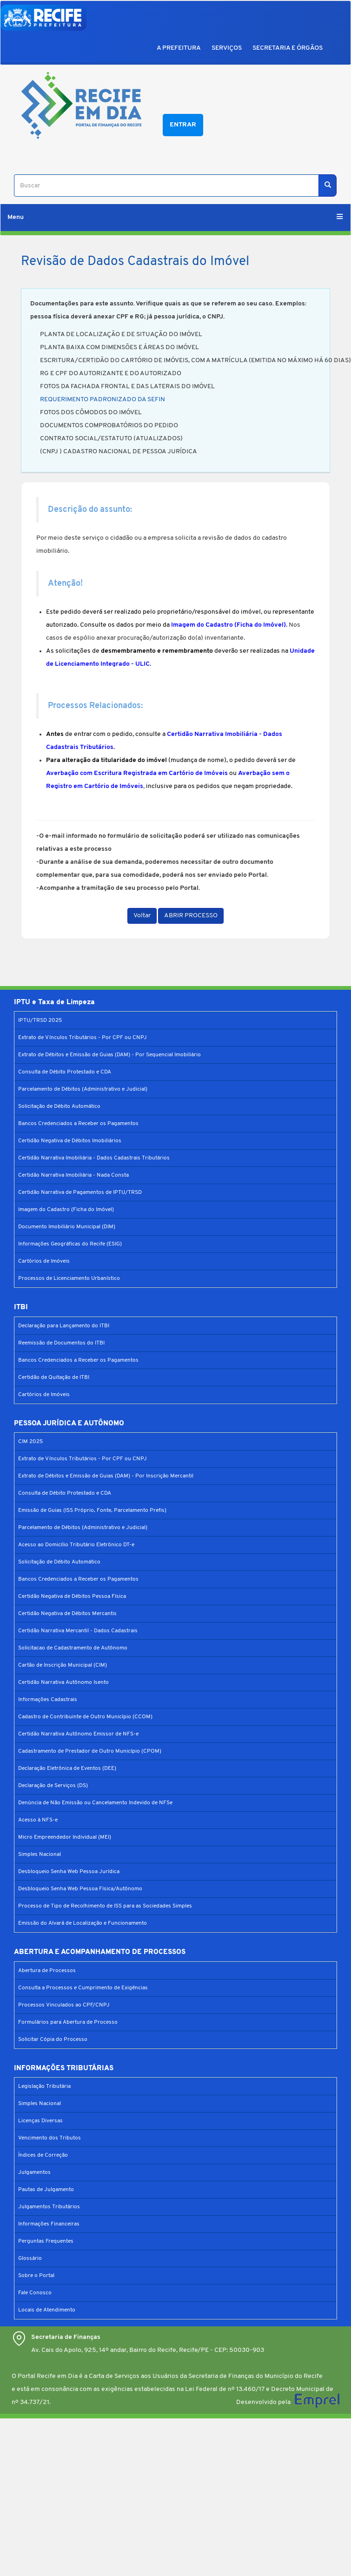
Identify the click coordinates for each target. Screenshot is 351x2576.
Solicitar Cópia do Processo (52, 2039)
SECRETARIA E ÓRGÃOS (287, 48)
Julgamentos (34, 2172)
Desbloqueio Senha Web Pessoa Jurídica (68, 1871)
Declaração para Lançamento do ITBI (63, 1326)
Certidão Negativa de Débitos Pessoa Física (72, 1596)
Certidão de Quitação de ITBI (53, 1377)
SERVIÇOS (227, 48)
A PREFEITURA (179, 48)
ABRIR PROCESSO (191, 915)
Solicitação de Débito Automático (59, 1106)
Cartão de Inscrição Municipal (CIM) (62, 1665)
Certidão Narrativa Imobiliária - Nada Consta (73, 1175)
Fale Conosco (35, 2293)
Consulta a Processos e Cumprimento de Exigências (83, 1988)
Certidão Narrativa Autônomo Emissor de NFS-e (78, 1734)
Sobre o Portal (36, 2275)
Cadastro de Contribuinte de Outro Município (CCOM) (85, 1717)
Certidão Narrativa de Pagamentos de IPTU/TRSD (80, 1192)
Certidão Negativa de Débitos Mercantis (67, 1613)
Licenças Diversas (40, 2121)
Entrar (183, 124)
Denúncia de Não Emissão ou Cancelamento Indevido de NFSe (95, 1803)
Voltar (142, 915)
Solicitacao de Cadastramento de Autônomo (72, 1648)
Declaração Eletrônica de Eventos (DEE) (67, 1768)
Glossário (30, 2258)
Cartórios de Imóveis (44, 1261)
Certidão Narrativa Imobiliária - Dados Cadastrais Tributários (94, 1158)
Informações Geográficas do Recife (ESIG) (70, 1244)
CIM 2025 (30, 1441)
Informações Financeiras (48, 2224)
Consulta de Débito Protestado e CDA (64, 1072)
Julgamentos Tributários (49, 2207)
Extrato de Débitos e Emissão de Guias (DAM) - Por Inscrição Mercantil (105, 1476)
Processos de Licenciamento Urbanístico (69, 1278)
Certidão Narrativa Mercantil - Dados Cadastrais (78, 1631)
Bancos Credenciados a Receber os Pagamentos (78, 1123)
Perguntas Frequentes (45, 2241)
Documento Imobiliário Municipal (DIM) (66, 1227)
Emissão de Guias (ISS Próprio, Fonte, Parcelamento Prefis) (92, 1510)
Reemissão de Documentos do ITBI (61, 1343)
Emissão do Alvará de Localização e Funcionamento (82, 1923)
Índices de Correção (43, 2155)
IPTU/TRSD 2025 (40, 1020)
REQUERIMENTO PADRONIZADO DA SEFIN (102, 399)
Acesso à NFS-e (38, 1820)
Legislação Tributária (44, 2086)
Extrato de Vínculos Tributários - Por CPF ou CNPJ (82, 1037)
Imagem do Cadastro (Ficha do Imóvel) (66, 1209)
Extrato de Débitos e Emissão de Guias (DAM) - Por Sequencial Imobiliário (109, 1055)
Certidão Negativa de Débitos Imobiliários (69, 1141)
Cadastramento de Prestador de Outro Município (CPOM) (89, 1751)
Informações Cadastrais (47, 1699)
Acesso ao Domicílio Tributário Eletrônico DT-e (76, 1545)
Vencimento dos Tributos (49, 2138)
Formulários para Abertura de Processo (68, 2022)
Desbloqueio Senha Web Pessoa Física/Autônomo (80, 1889)
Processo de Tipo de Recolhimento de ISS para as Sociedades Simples (105, 1906)
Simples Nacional (39, 1854)
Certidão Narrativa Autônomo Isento (63, 1682)
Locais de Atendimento (46, 2310)
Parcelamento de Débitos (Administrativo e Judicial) (82, 1089)
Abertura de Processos (47, 1970)
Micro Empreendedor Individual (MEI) (64, 1837)
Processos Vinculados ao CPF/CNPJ (64, 2005)
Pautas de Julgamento (46, 2189)
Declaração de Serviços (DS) (53, 1785)
